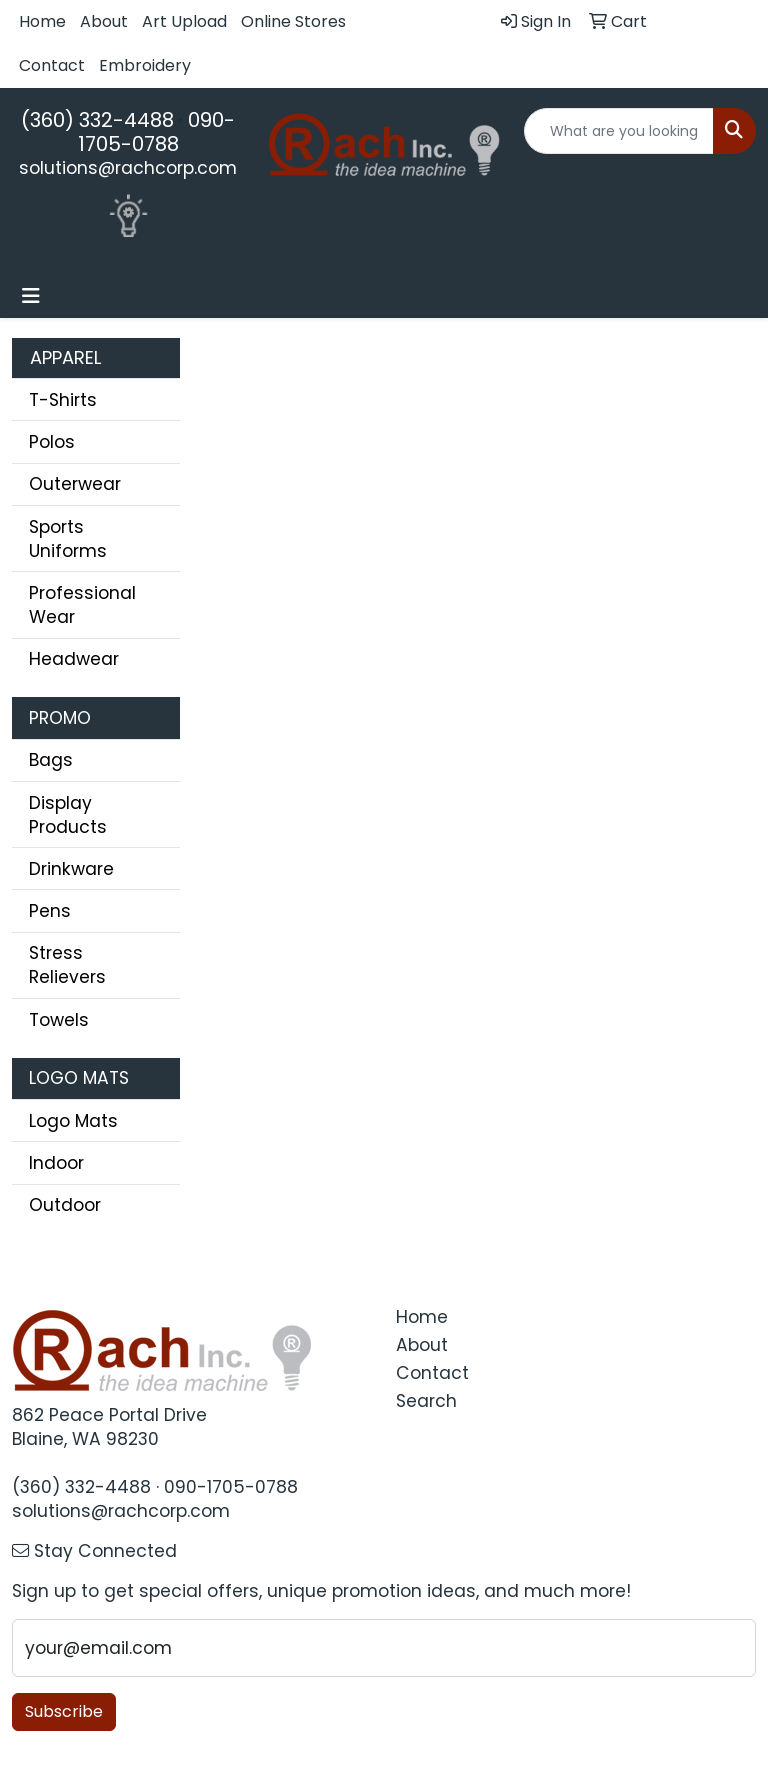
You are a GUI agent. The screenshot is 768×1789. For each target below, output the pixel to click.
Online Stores (293, 21)
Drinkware (71, 869)
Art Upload (184, 21)
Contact (52, 65)
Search (426, 1401)
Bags (51, 760)
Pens (50, 911)
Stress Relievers (67, 965)
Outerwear (75, 484)
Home (42, 21)
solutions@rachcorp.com (128, 168)
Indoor (56, 1163)
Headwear (74, 659)
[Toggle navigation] (31, 296)
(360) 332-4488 (97, 120)
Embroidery (145, 65)
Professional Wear (82, 605)
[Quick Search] (619, 131)
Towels (59, 1020)
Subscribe (64, 1711)
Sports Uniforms (68, 539)
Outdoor (65, 1205)
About (104, 21)
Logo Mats (73, 1121)
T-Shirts (63, 400)
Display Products (68, 815)
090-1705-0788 (157, 132)
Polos (52, 442)
